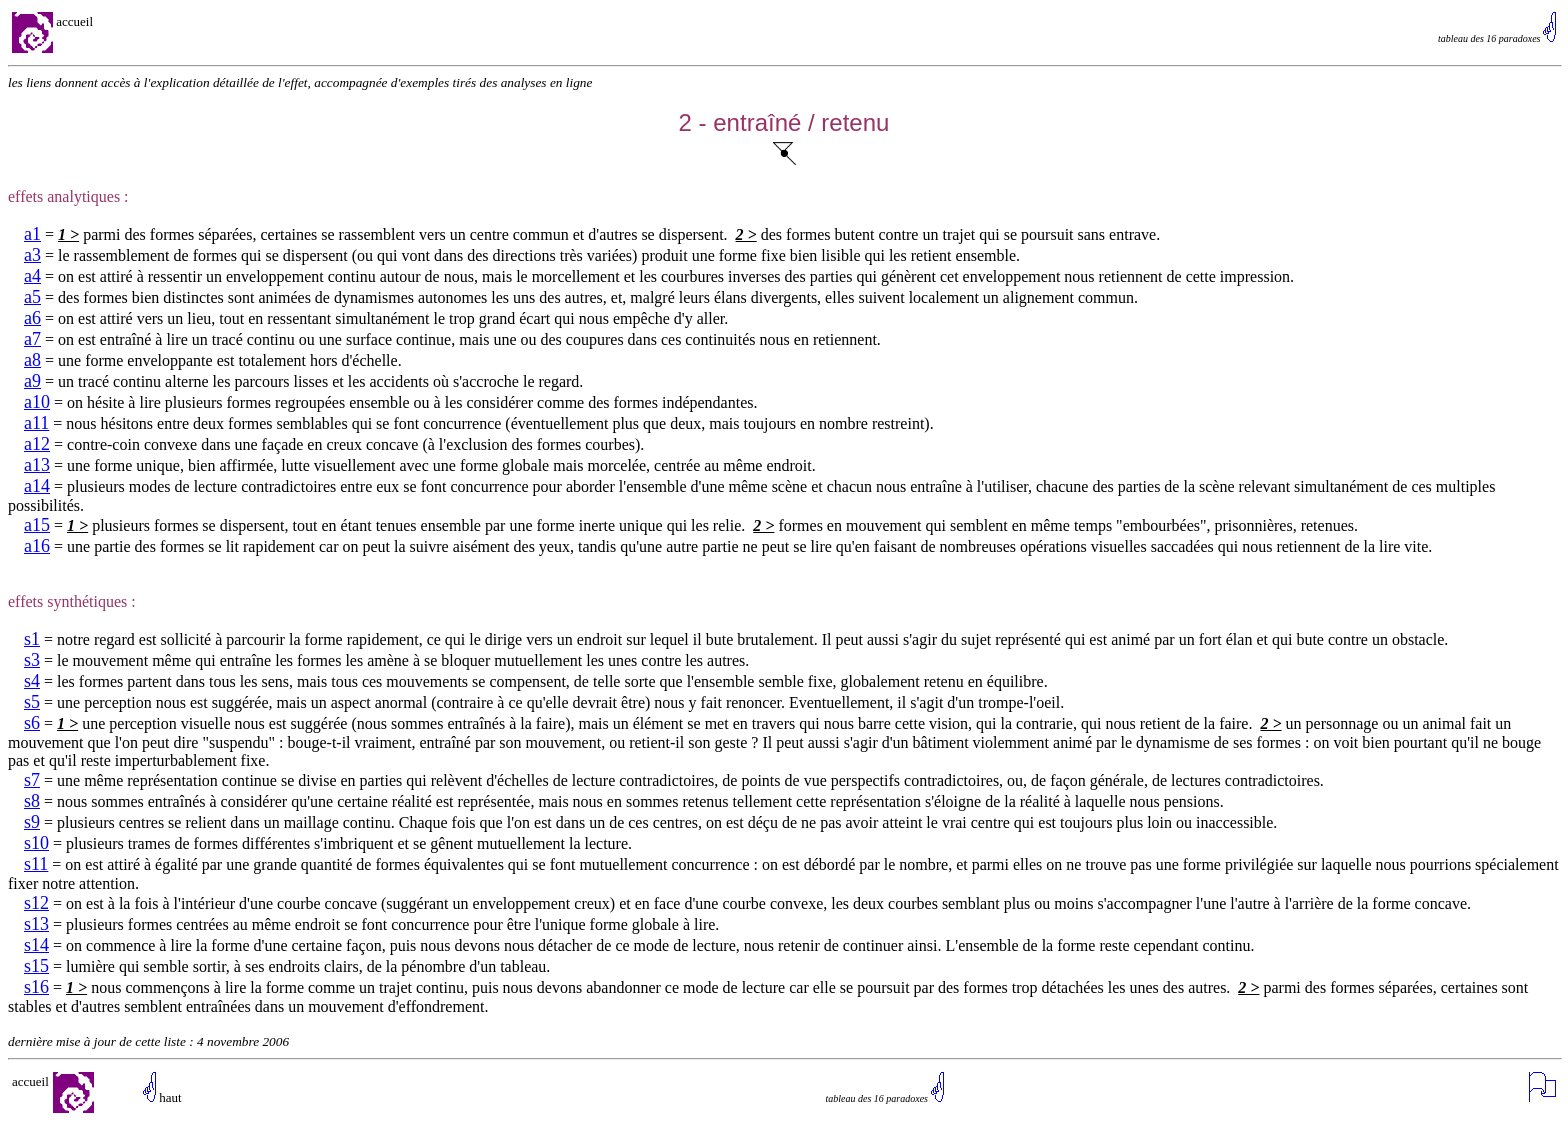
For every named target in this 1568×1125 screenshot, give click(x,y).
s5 (32, 702)
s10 (36, 843)
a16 (37, 546)
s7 (32, 780)
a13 (37, 465)
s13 (36, 924)
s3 (32, 660)
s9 (32, 822)
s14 (36, 945)
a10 (37, 402)
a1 (32, 234)
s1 (32, 639)
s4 (32, 681)
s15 (36, 966)
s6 (32, 723)
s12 (36, 903)
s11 (36, 864)
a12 (37, 444)
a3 (32, 255)
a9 (32, 381)
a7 (32, 339)
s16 (36, 987)
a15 (37, 525)
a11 (36, 423)
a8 (32, 360)
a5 (32, 297)
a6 (32, 318)
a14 (37, 486)
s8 (32, 801)
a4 (32, 276)
